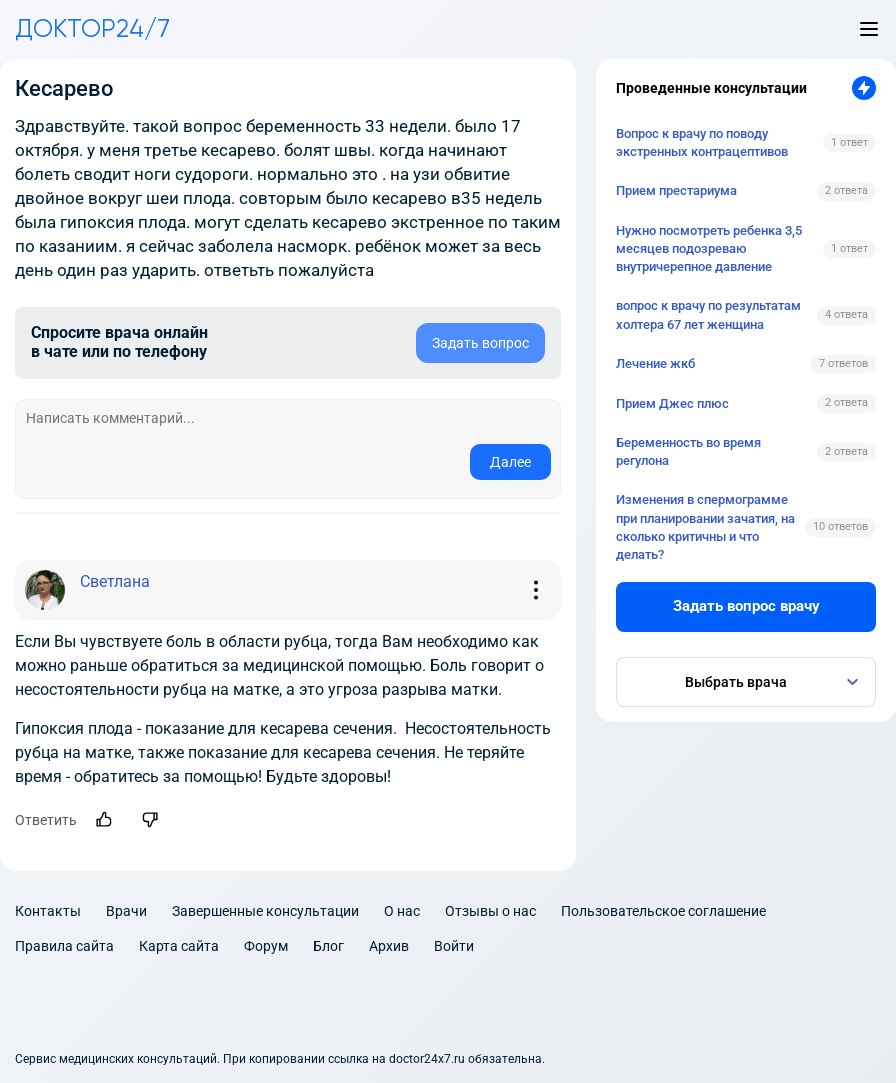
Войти (454, 946)
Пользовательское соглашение (663, 911)
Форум (266, 946)
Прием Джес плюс (672, 403)
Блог (328, 946)
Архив (389, 946)
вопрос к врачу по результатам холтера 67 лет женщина (708, 314)
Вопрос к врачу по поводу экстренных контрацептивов (702, 142)
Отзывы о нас (490, 911)
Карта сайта (179, 946)
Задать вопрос (480, 343)
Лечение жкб (655, 363)
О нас (402, 911)
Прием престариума (676, 190)
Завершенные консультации (265, 911)
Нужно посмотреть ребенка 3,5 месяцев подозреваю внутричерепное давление (709, 248)
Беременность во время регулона (688, 451)
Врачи (126, 911)
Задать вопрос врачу (746, 606)
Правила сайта (64, 946)
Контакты (48, 911)
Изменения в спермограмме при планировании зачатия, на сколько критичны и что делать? (705, 527)
